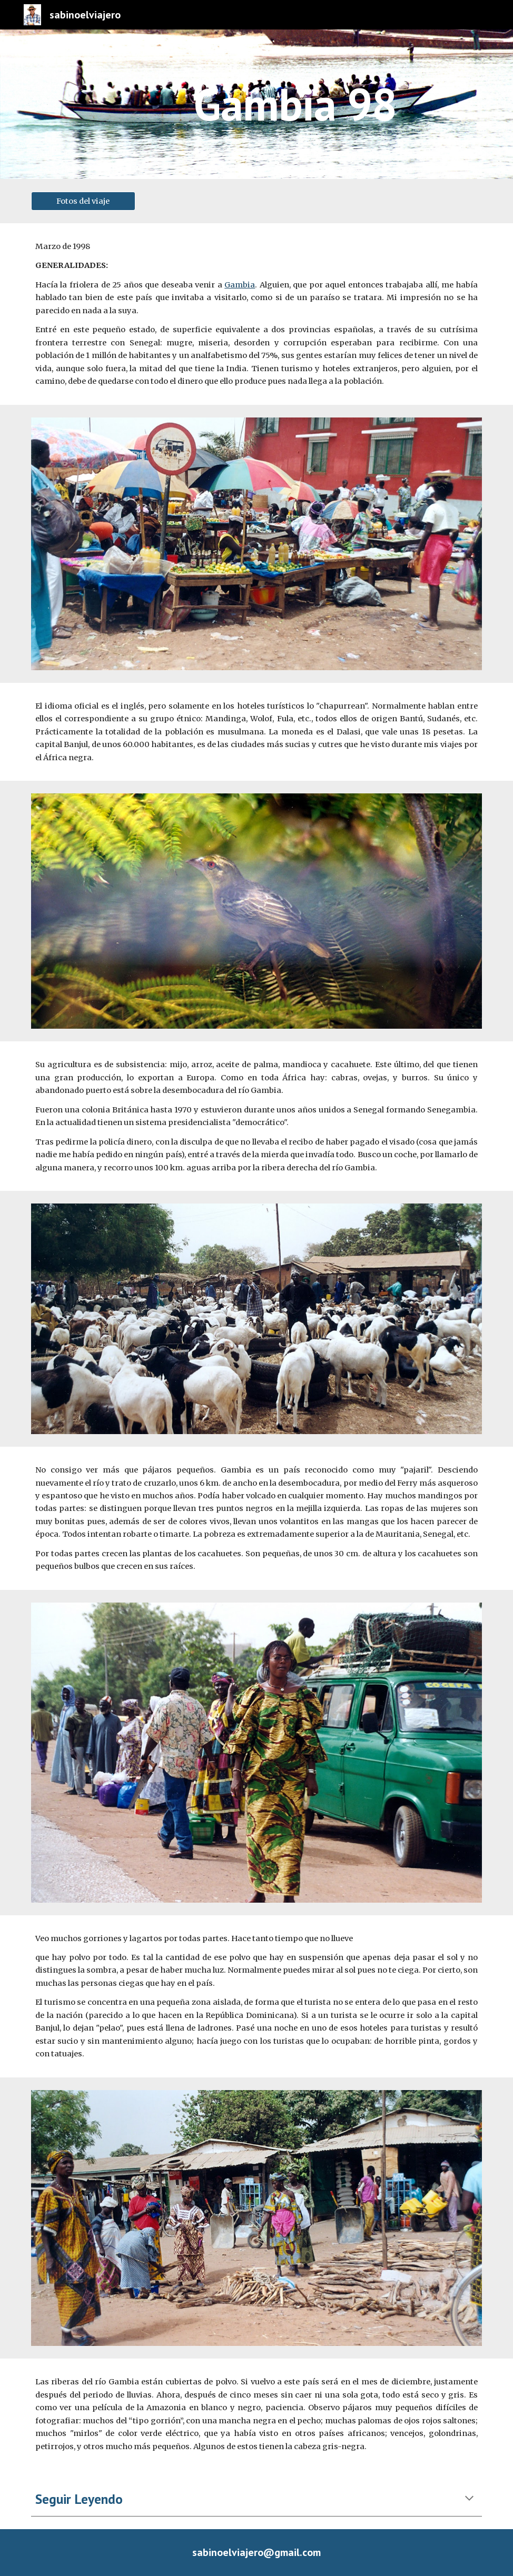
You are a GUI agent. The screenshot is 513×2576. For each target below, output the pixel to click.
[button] (469, 2499)
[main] (295, 104)
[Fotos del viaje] (83, 200)
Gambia (239, 285)
